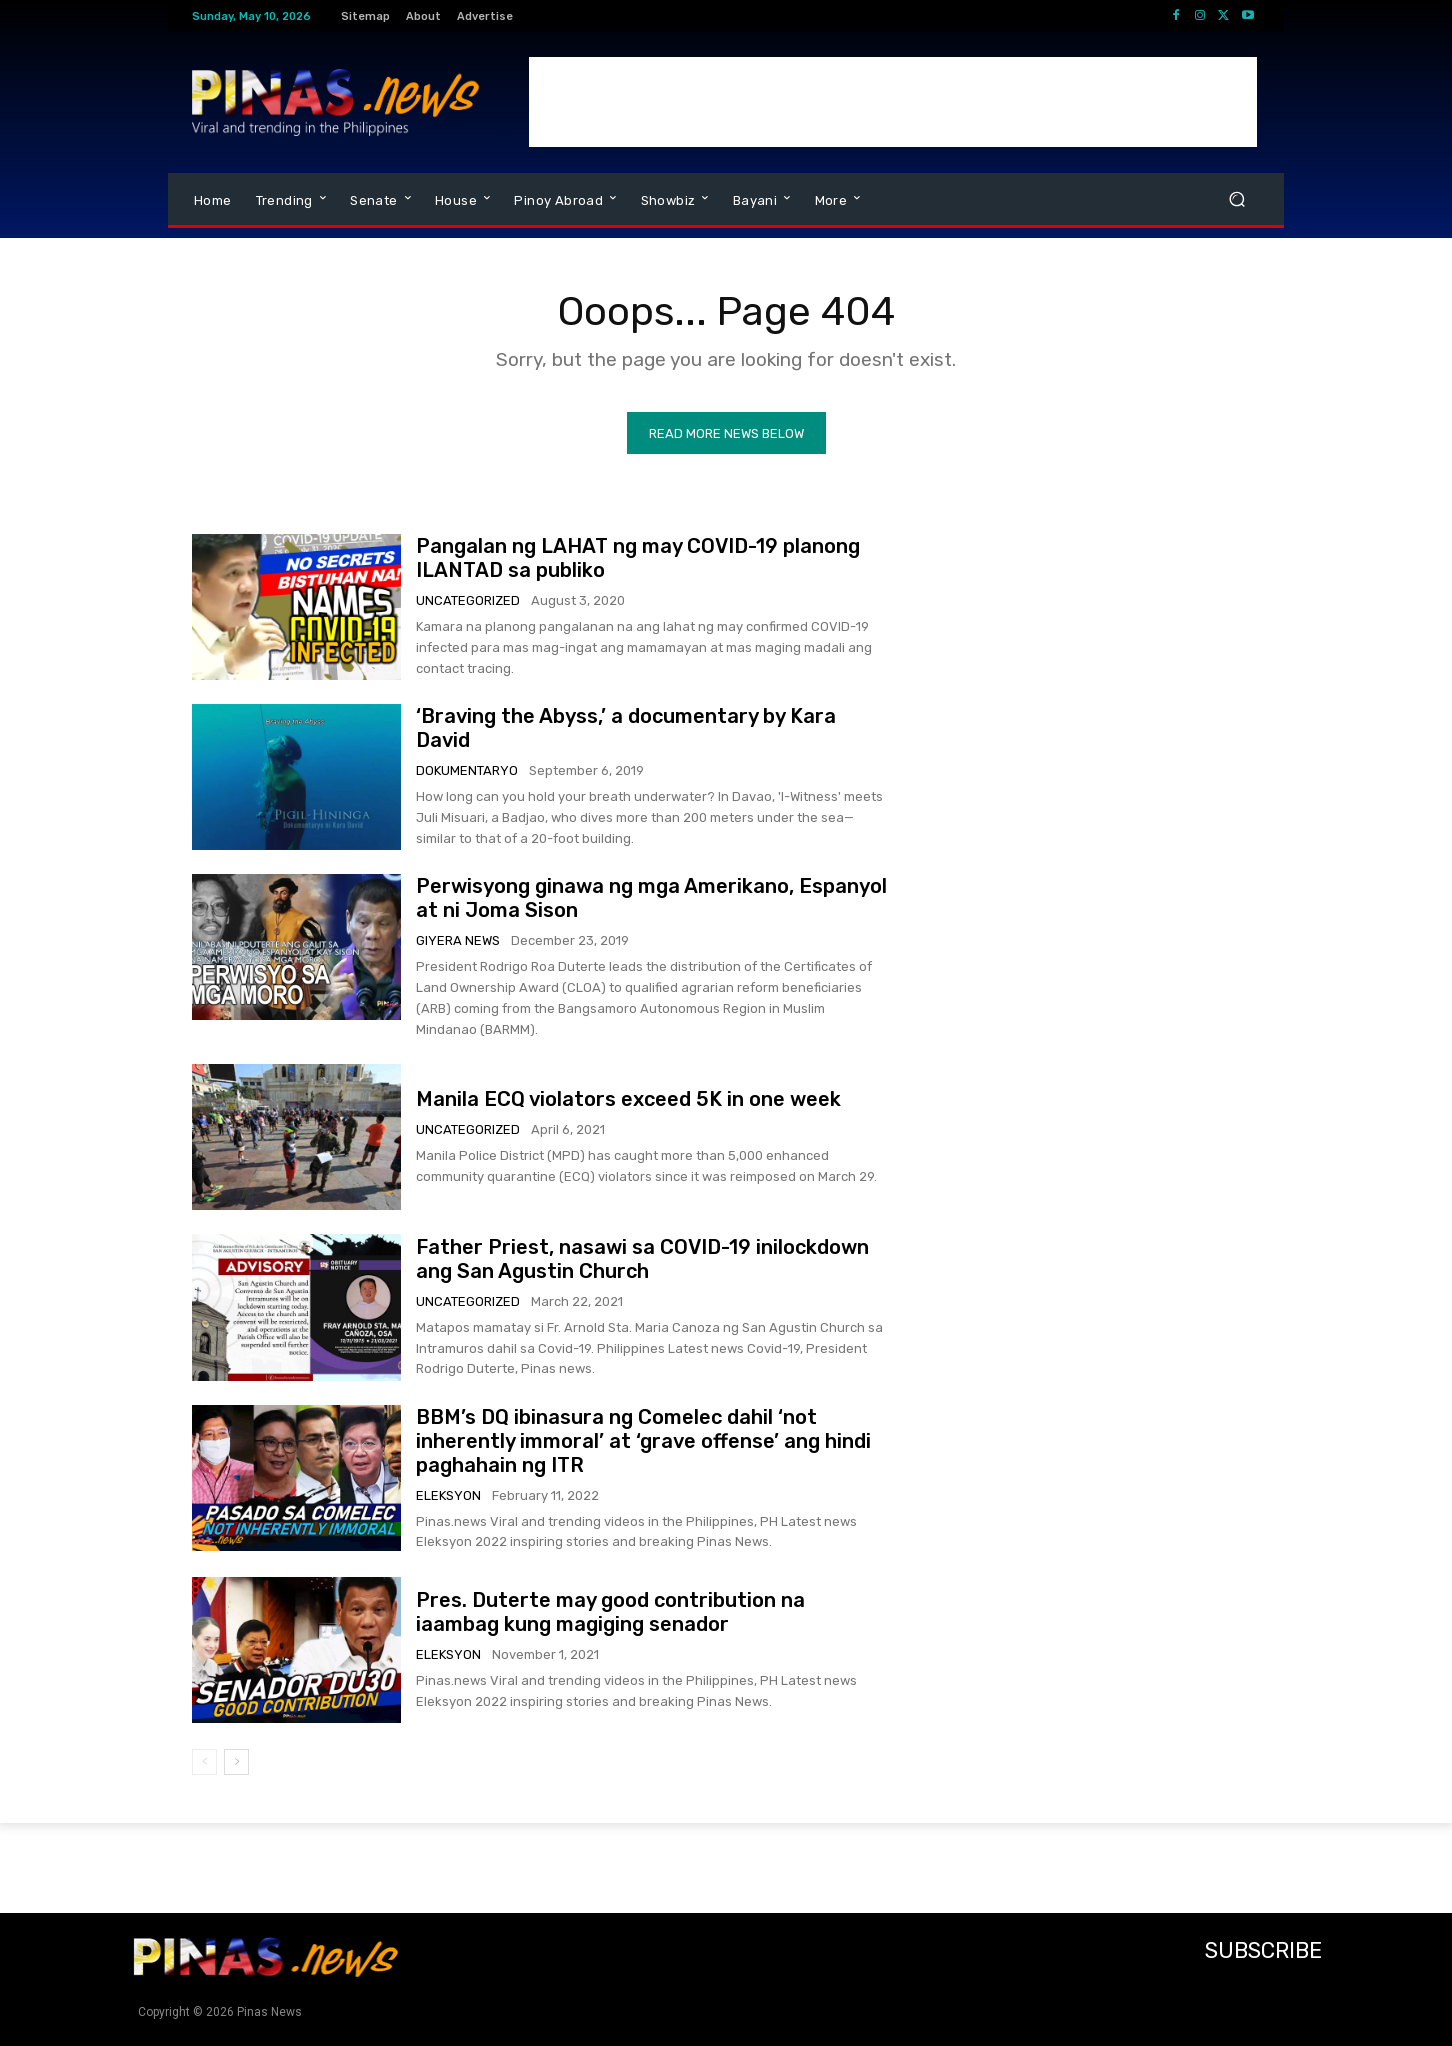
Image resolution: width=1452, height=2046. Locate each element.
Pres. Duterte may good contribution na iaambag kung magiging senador (610, 1612)
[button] (1236, 199)
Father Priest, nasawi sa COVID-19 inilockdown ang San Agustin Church (642, 1259)
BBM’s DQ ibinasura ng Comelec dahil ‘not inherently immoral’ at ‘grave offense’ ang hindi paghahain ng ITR (643, 1441)
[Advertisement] (893, 102)
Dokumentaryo (467, 770)
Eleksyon (448, 1495)
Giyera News (458, 940)
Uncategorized (468, 600)
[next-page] (236, 1762)
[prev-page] (204, 1762)
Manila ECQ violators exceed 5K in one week (628, 1099)
